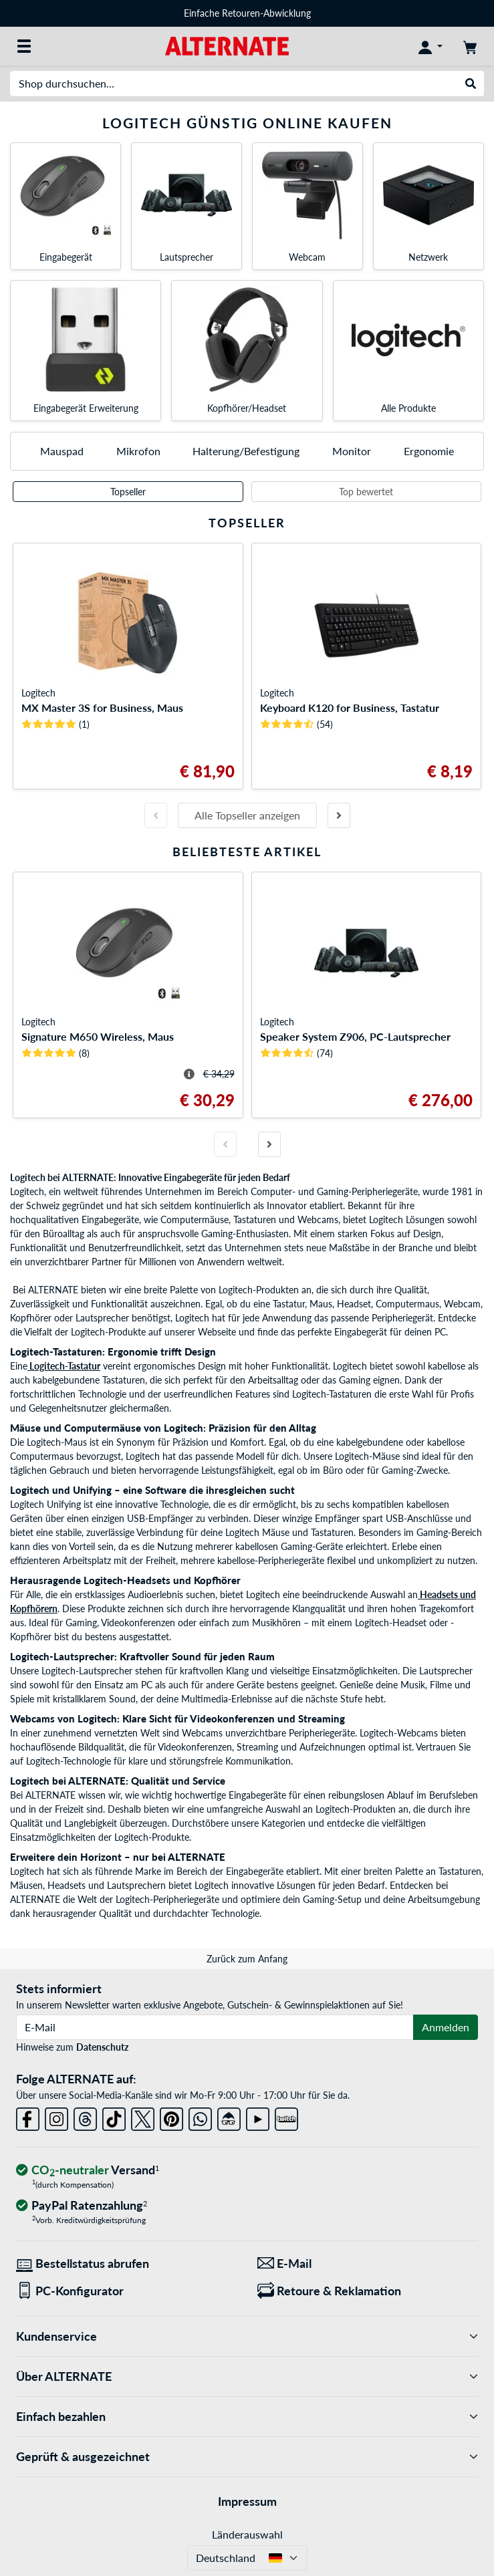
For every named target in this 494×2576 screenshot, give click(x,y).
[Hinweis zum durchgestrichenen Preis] (189, 1074)
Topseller (128, 491)
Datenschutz (102, 2047)
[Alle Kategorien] (24, 46)
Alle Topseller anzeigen (247, 815)
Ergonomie (429, 450)
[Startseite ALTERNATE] (227, 45)
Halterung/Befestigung (246, 450)
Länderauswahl (247, 2534)
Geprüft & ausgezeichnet (247, 2457)
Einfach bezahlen (247, 2417)
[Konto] (430, 46)
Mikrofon (138, 450)
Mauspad (62, 450)
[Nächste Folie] (339, 815)
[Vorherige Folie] (155, 815)
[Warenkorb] (470, 46)
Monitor (351, 450)
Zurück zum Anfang (247, 1958)
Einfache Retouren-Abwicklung (247, 13)
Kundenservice (247, 2336)
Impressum (247, 2501)
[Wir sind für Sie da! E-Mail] (368, 2264)
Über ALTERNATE (247, 2376)
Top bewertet (366, 491)
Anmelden (445, 2027)
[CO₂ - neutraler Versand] (87, 2170)
